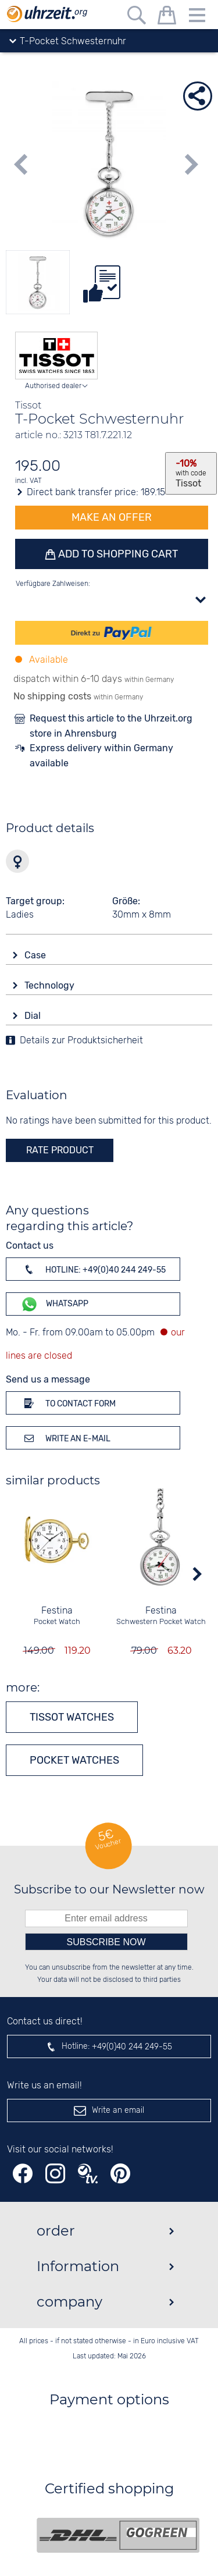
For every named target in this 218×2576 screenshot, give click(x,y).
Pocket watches (74, 1760)
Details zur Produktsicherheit (81, 1041)
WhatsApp (54, 1304)
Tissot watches (72, 1717)
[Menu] (197, 17)
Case (36, 955)
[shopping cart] (167, 17)
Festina (57, 1611)
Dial (33, 1015)
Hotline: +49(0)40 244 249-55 (93, 1269)
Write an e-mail (65, 1438)
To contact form (68, 1403)
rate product (60, 1150)
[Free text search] (136, 17)
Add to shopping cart (117, 554)
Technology (50, 985)
